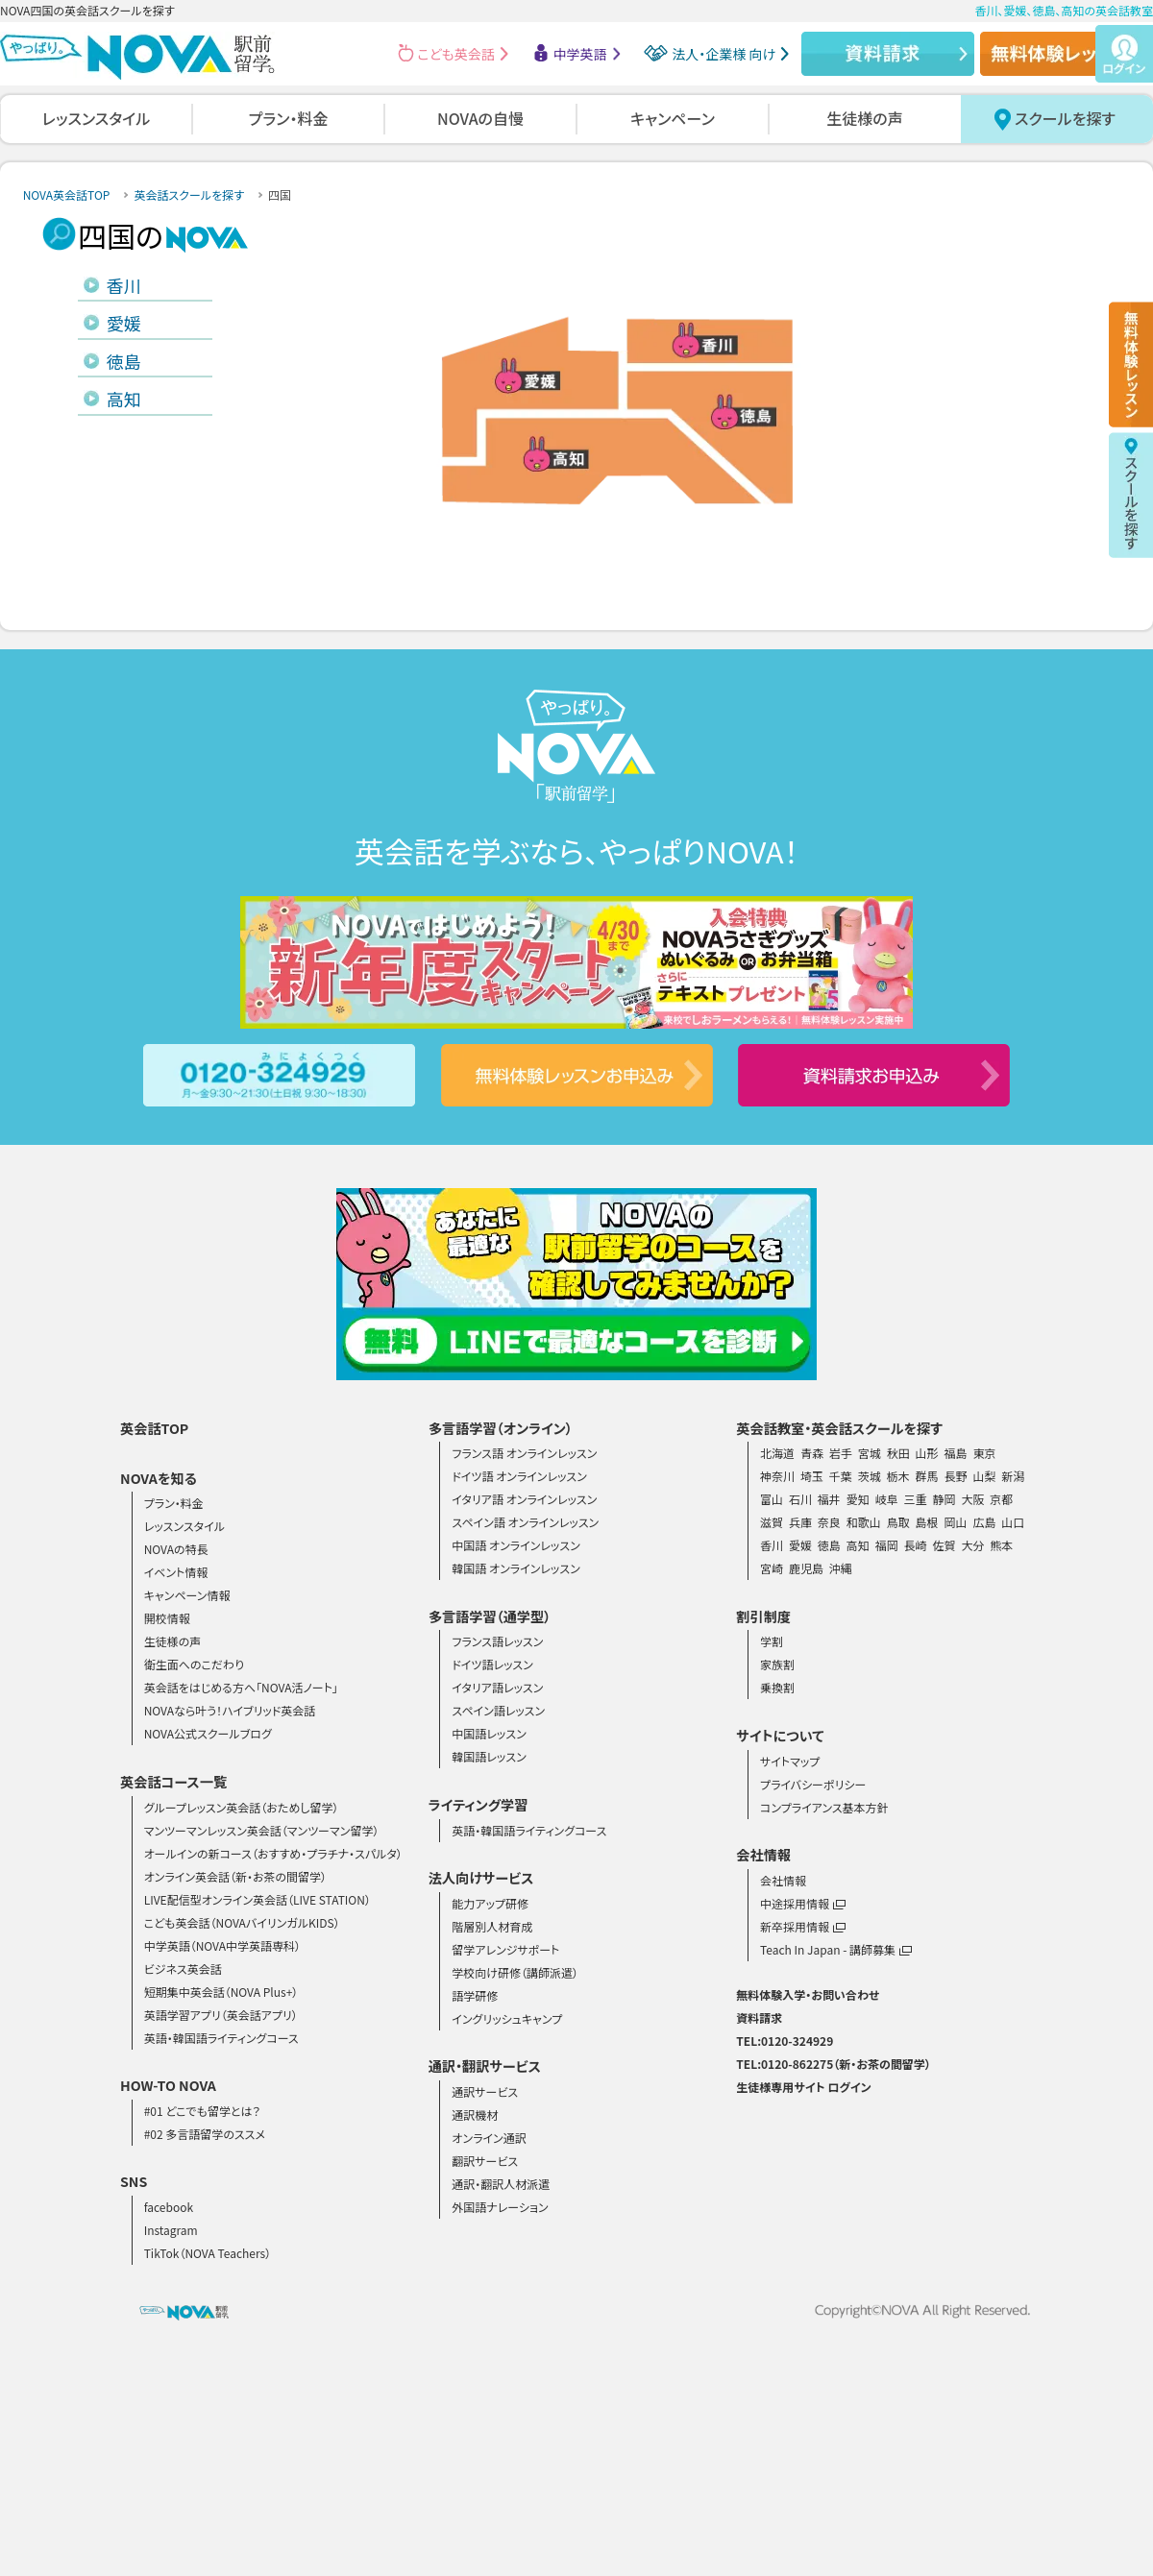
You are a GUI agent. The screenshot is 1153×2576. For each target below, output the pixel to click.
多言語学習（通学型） (490, 1616)
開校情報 (167, 1618)
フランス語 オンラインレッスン (524, 1453)
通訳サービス (485, 2091)
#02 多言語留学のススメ (204, 2134)
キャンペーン (672, 118)
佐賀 (944, 1545)
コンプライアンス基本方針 (824, 1807)
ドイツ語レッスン (492, 1664)
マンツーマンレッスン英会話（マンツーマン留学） (262, 1830)
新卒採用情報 (803, 1926)
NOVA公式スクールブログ (208, 1733)
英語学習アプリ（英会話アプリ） (221, 2014)
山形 (927, 1453)
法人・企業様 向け (723, 53)
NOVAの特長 (176, 1549)
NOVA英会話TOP (66, 194)
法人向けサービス (481, 1877)
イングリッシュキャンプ (507, 2018)
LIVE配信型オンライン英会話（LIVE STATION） (257, 1899)
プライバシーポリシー (813, 1784)
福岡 (886, 1545)
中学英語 (580, 53)
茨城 (869, 1476)
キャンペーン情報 (187, 1595)
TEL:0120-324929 (784, 2040)
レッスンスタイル (96, 118)
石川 (800, 1499)
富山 (771, 1499)
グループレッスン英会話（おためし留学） (241, 1807)
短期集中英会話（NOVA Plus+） (221, 1991)
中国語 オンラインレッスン (515, 1545)
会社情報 (783, 1880)
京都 (1001, 1499)
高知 (124, 398)
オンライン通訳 (489, 2137)
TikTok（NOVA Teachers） (208, 2253)
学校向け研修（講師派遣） (515, 1972)
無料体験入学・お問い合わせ (807, 1994)
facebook (168, 2207)
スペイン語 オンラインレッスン (525, 1522)
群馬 (927, 1476)
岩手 (840, 1453)
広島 (983, 1522)
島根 (927, 1522)
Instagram (171, 2230)
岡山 (956, 1522)
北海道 (777, 1453)
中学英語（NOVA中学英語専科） (222, 1945)
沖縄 (840, 1568)
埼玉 (811, 1476)
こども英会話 (456, 53)
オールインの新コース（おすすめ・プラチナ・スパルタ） (273, 1853)
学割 (771, 1641)
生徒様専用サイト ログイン (803, 2086)
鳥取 (898, 1522)
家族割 (777, 1664)
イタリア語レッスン (497, 1687)
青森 (811, 1453)
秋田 (898, 1453)
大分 (972, 1545)
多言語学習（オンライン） (501, 1428)
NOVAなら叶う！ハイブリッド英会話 (230, 1710)
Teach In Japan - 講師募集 (836, 1949)
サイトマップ (790, 1761)
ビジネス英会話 (183, 1968)
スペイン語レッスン (498, 1710)
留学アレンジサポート (505, 1949)
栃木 (898, 1476)
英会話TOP (154, 1428)
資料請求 (759, 2017)
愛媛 (124, 322)
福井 (829, 1499)
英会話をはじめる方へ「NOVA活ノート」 (241, 1687)
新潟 (1012, 1476)
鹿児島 (806, 1568)
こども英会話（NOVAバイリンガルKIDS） (242, 1922)
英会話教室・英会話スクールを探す (839, 1428)
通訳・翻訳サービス (485, 2066)
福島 (956, 1453)
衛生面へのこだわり (194, 1664)
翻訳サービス (485, 2160)
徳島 (124, 361)
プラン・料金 (289, 118)
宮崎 (771, 1568)
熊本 (1001, 1545)
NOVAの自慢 (480, 118)
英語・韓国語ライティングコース (221, 2037)
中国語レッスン (489, 1733)
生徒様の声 (864, 118)
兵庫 (800, 1522)
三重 (915, 1499)
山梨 (983, 1476)
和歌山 (863, 1522)
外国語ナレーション (500, 2207)
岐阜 (886, 1499)
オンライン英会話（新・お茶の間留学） (235, 1876)
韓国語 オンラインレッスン (515, 1568)
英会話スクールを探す (189, 194)
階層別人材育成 (492, 1926)
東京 (983, 1453)
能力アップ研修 (490, 1903)
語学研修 (475, 1995)
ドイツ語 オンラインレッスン (519, 1476)
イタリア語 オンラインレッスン (524, 1499)
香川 (124, 285)
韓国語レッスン (489, 1756)
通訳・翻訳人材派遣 (501, 2183)
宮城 (869, 1453)
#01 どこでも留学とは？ (202, 2110)
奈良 (829, 1522)
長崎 (915, 1545)
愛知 (858, 1499)
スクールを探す (1065, 118)
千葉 (840, 1476)
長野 (956, 1476)
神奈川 (777, 1476)
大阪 (972, 1499)
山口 (1012, 1522)
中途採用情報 (803, 1903)
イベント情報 (176, 1572)
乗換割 (777, 1687)
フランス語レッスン (497, 1641)
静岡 (944, 1499)
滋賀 (771, 1522)
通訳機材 (475, 2114)
